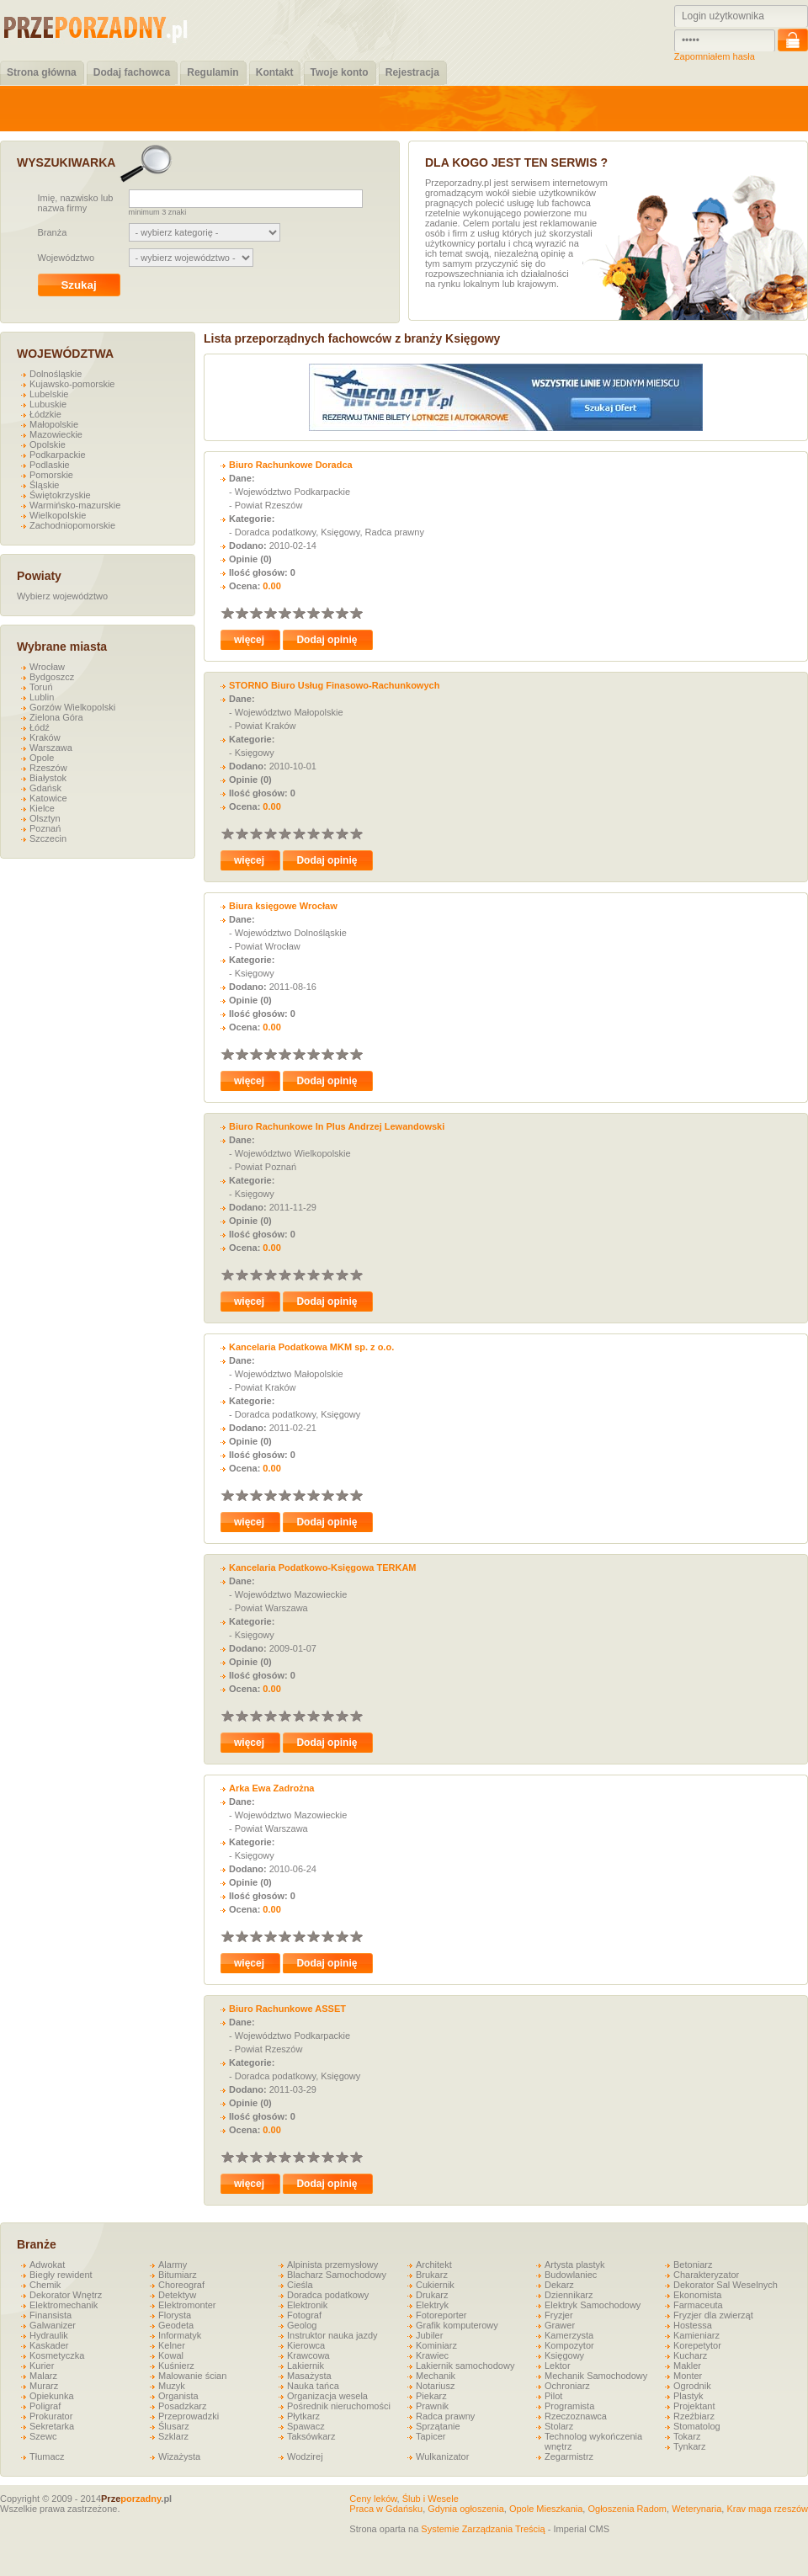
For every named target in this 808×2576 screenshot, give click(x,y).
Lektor (558, 2365)
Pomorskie (51, 475)
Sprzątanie (438, 2426)
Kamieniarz (696, 2335)
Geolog (301, 2325)
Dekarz (559, 2285)
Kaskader (48, 2345)
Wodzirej (305, 2456)
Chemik (45, 2285)
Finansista (50, 2315)
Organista (178, 2396)
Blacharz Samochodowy (336, 2275)
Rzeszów (48, 768)
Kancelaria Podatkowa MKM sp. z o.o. (311, 1347)
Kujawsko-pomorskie (71, 384)
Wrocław (47, 667)
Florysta (174, 2315)
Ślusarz (173, 2426)
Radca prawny (445, 2416)
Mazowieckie (55, 434)
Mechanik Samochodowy (596, 2376)
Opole (41, 758)
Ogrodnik (692, 2386)
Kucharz (690, 2355)
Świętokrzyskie (60, 495)
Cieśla (300, 2285)
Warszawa (50, 747)
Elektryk (432, 2305)
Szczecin (47, 838)
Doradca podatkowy (328, 2295)
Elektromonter (186, 2305)
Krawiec (432, 2355)
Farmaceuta (698, 2305)
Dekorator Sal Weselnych (725, 2285)
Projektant (694, 2406)
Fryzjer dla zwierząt (713, 2315)
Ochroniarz (567, 2386)
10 (356, 612)
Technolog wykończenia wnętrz (593, 2441)
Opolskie (47, 444)
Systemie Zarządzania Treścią (483, 2529)
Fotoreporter (441, 2315)
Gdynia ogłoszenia (466, 2509)
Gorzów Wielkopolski (72, 707)
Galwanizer (52, 2325)
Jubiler (429, 2335)
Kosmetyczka (56, 2355)
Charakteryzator (706, 2275)
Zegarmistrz (569, 2456)
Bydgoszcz (51, 677)
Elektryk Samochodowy (593, 2305)
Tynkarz (689, 2446)
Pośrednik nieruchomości (339, 2406)
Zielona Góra (56, 717)
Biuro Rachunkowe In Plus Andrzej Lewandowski (336, 1126)
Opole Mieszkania (545, 2509)
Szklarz (173, 2436)
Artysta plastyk (575, 2264)
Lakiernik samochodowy (465, 2365)
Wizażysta (179, 2456)
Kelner (171, 2345)
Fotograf (304, 2315)
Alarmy (172, 2264)
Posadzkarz (182, 2406)
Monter (687, 2376)
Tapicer (430, 2436)
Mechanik (435, 2376)
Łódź (39, 727)
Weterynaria (696, 2509)
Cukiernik (435, 2285)
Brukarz (432, 2275)
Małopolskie (53, 424)
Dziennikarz (569, 2295)
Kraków (45, 737)
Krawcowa (308, 2355)
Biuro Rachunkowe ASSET (287, 2009)
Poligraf (45, 2406)
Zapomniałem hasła (714, 56)
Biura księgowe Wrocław (283, 906)
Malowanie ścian (192, 2376)
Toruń (41, 687)
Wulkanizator (442, 2456)
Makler (687, 2365)
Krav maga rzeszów (767, 2509)
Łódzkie (45, 414)
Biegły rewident (61, 2275)
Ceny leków (372, 2499)
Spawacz (306, 2426)
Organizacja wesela (327, 2396)
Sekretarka (51, 2426)
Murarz (43, 2386)
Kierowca (306, 2345)
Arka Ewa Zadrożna (271, 1788)
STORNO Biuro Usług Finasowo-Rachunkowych (334, 685)
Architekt (434, 2264)
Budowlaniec (571, 2275)
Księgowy (564, 2355)
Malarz (43, 2376)
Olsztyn (45, 818)
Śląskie (44, 485)
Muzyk (171, 2386)
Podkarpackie (57, 455)
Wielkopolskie (57, 515)
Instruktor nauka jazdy (332, 2335)
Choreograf (181, 2285)
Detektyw (177, 2295)
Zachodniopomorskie (72, 525)
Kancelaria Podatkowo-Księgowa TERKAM (323, 1567)
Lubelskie (48, 394)
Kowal (170, 2355)
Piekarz (431, 2396)
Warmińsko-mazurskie (74, 505)
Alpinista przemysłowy (332, 2264)
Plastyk (688, 2396)
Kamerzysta (569, 2335)
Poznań (45, 828)
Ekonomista (697, 2295)
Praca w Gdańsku (386, 2509)
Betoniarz (692, 2264)
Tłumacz (47, 2456)
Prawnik (432, 2406)
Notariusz (435, 2386)
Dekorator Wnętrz (65, 2295)
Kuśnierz (176, 2365)
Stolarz (559, 2426)
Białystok (47, 778)
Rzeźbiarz (694, 2416)
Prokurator (50, 2416)
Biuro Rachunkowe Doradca (291, 465)
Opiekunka (51, 2396)
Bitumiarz (177, 2275)
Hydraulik (48, 2335)
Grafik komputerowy (457, 2325)
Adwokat (47, 2264)
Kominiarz (436, 2345)
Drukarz (432, 2295)
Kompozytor (569, 2345)
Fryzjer (559, 2315)
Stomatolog (696, 2426)
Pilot (553, 2396)
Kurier (41, 2365)
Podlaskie (49, 465)
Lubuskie (47, 404)
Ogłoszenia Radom (627, 2509)
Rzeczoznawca (576, 2416)
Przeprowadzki (188, 2416)
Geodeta (176, 2325)
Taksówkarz (311, 2436)
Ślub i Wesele (430, 2499)
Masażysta (309, 2376)
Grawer (560, 2325)
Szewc (42, 2436)
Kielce (42, 808)
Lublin (41, 697)
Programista (569, 2406)
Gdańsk (45, 788)
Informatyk (179, 2335)
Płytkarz (303, 2416)
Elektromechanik (63, 2305)
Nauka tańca (313, 2386)
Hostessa (692, 2325)
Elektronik (307, 2305)
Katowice (48, 798)
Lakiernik (305, 2365)
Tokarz (686, 2436)
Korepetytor (697, 2345)
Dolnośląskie (55, 374)
